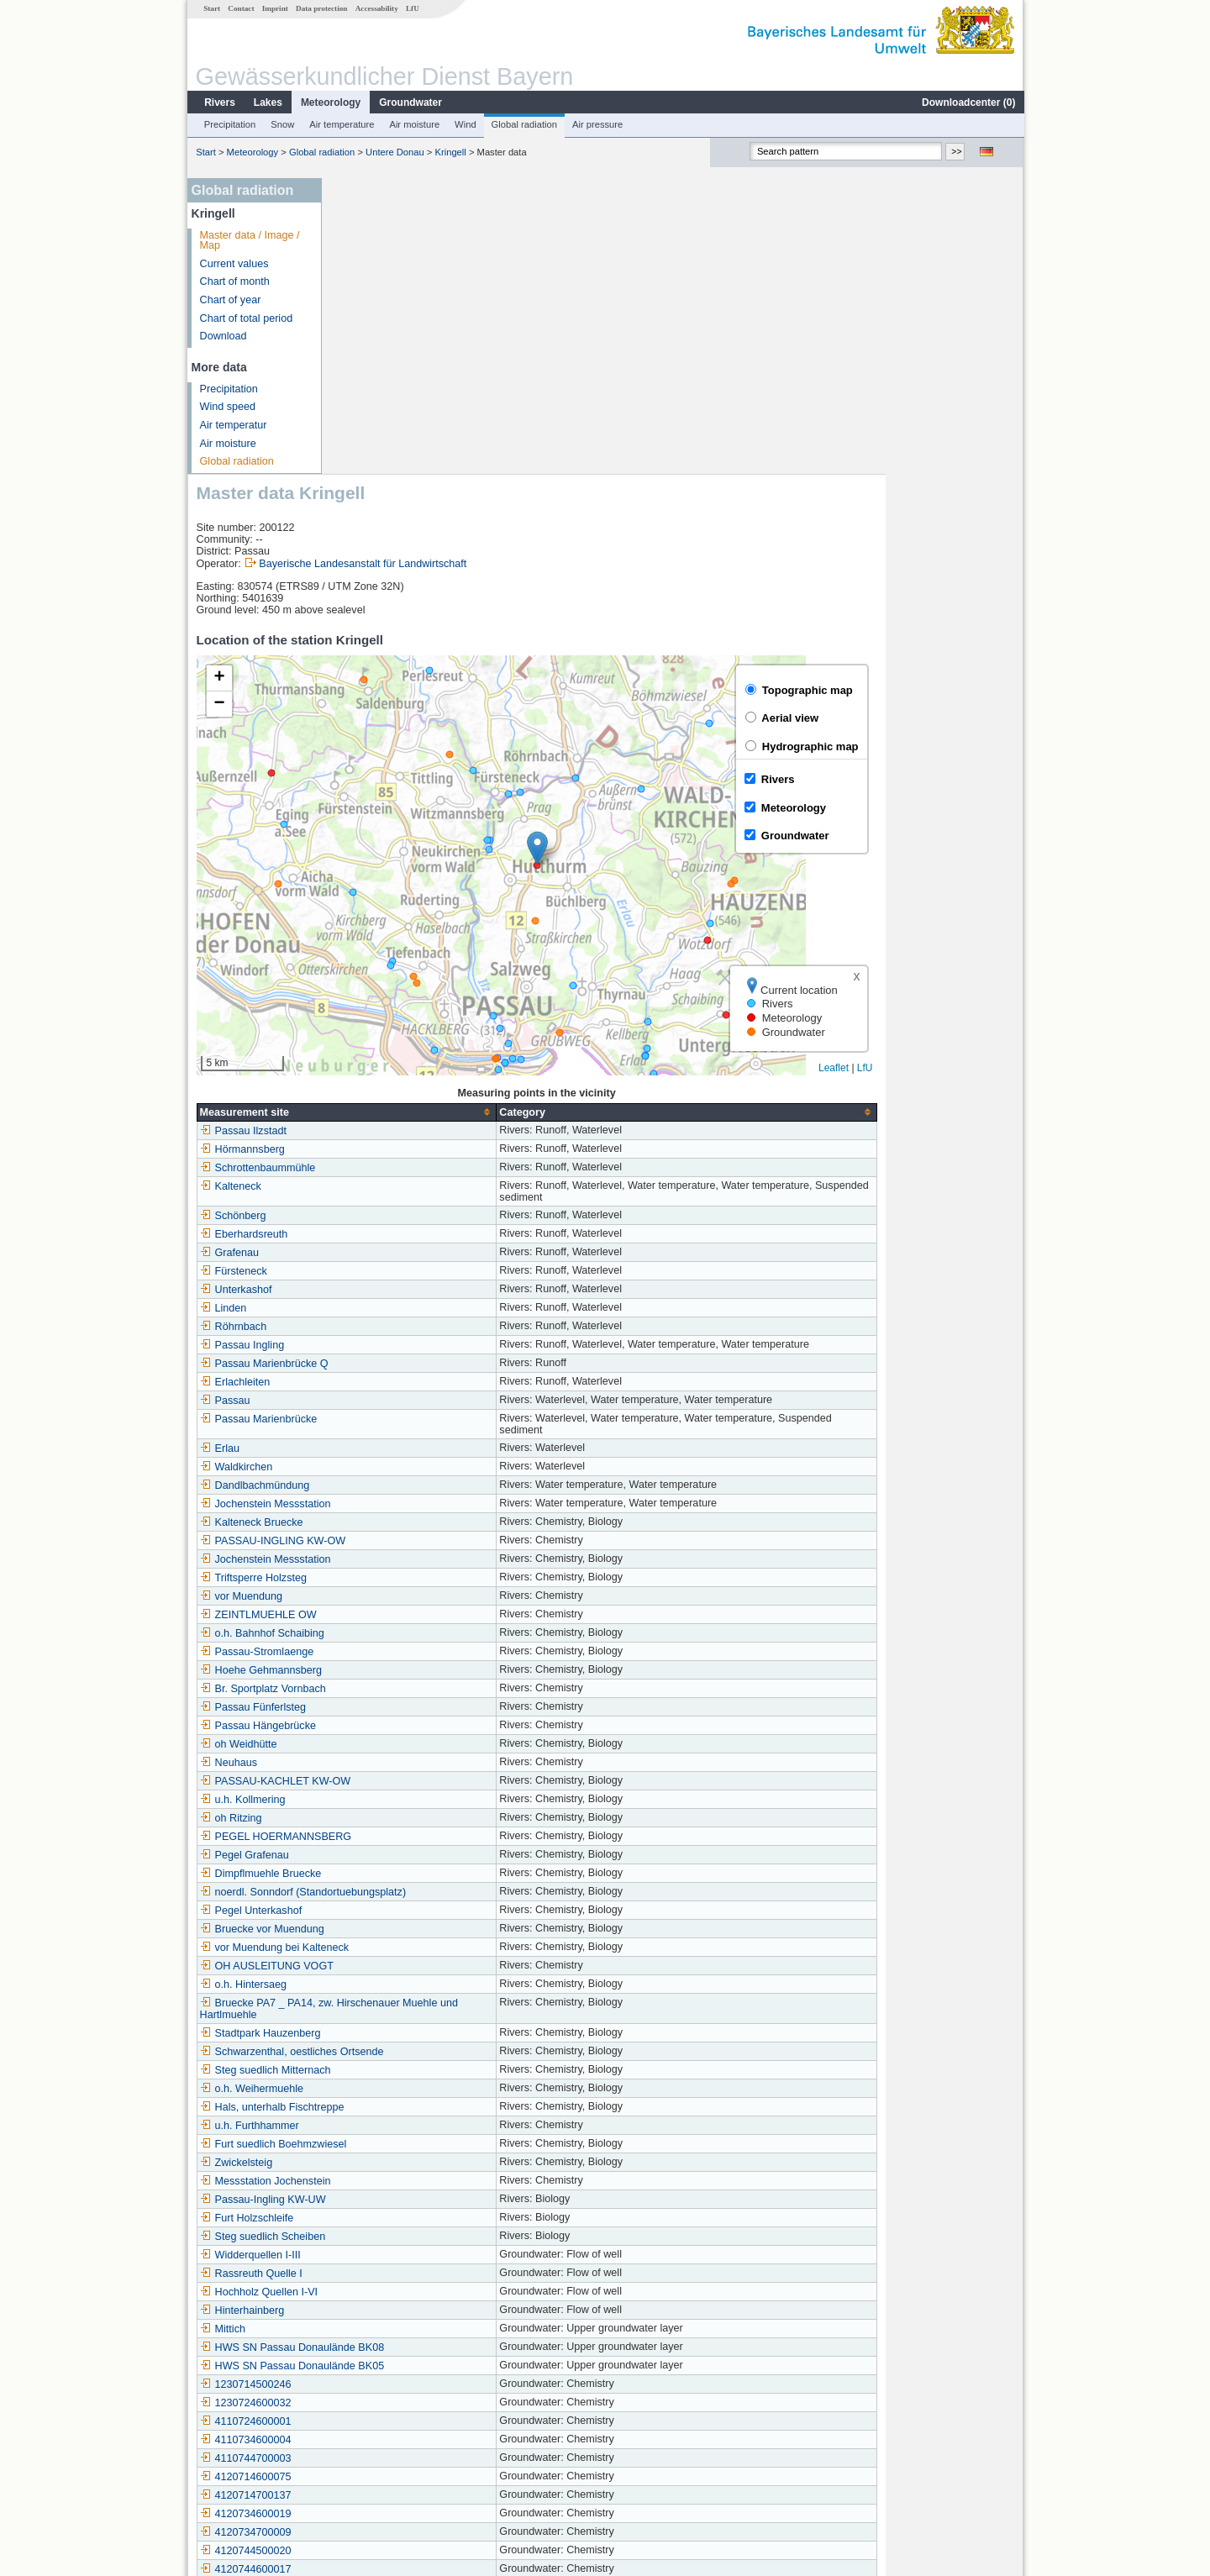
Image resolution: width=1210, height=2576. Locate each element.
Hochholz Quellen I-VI (397, 1996)
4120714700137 (383, 2199)
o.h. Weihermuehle (389, 1793)
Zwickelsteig (374, 1867)
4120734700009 (383, 2236)
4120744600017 (383, 2273)
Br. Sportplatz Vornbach (401, 1393)
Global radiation (523, 124)
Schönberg (371, 920)
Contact (240, 8)
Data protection (320, 8)
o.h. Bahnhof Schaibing (400, 1337)
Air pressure (596, 124)
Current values (233, 264)
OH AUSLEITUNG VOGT (404, 1670)
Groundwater (409, 102)
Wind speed (227, 407)
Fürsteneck (371, 975)
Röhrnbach (371, 1031)
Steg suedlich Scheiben (401, 1941)
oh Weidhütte (376, 1448)
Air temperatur (232, 425)
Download (222, 336)
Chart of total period (245, 318)
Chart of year (229, 300)
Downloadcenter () (967, 102)
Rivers (218, 102)
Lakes (267, 102)
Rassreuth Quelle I (389, 1978)
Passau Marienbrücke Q (402, 1068)
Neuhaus (366, 1467)
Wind (465, 124)
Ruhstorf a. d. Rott (388, 2421)
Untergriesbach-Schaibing (406, 2347)
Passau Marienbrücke (396, 1123)
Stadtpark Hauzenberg (398, 1737)
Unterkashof (374, 994)
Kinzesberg (372, 2403)
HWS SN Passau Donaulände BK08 (430, 2052)
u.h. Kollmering (381, 1504)
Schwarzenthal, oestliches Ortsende (430, 1756)
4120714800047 (383, 2329)
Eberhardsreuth (382, 938)
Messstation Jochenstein (403, 1885)
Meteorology (330, 102)
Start (211, 8)
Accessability (376, 8)
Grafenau (367, 957)
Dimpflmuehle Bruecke (399, 1578)
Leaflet (971, 772)
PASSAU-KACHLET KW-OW (413, 1485)
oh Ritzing (369, 1522)
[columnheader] (484, 816)
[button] (675, 552)
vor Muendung (379, 1300)
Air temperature (340, 124)
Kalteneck (368, 890)
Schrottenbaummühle (396, 872)
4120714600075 (383, 2181)
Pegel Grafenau (382, 1559)
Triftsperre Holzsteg (391, 1282)
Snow (281, 124)
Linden (361, 1012)
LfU (411, 8)
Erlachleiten (373, 1086)
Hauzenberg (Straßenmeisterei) (419, 2440)
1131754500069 (383, 2310)
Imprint (274, 8)
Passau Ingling (380, 1049)
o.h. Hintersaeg (381, 1689)
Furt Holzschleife (385, 1922)
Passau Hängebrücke (396, 1430)
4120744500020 (383, 2255)
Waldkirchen (374, 1171)
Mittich (360, 2033)
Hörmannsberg (380, 854)
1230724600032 (383, 2107)
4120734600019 (383, 2218)
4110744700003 (383, 2163)
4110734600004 (383, 2144)
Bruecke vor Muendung (400, 1633)
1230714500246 (383, 2089)
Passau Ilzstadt (381, 835)
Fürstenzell (371, 2458)
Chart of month (234, 281)
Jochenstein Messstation (403, 1208)
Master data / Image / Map (249, 240)
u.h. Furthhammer (387, 1830)
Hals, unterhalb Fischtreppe (410, 1811)
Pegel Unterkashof (389, 1615)
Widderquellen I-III (388, 1959)
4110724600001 (383, 2126)
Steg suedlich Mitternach (403, 1774)
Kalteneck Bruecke (389, 1227)
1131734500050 (383, 2292)
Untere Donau (394, 152)
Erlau (357, 1153)
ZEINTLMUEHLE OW (396, 1319)
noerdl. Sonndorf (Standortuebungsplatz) (441, 1596)
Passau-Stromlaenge (395, 1356)
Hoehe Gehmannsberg (399, 1374)
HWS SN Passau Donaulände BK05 (430, 2070)
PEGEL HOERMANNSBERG (414, 1541)
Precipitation (229, 124)
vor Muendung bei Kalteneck (412, 1652)
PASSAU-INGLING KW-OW (411, 1245)
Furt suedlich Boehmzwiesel (411, 1848)
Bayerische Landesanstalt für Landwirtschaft (500, 268)
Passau (363, 1105)
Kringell (450, 152)
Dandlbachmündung (393, 1190)
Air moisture (413, 124)
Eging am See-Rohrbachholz (413, 2366)
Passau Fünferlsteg (391, 1411)
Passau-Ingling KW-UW (401, 1904)
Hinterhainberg (380, 2015)
